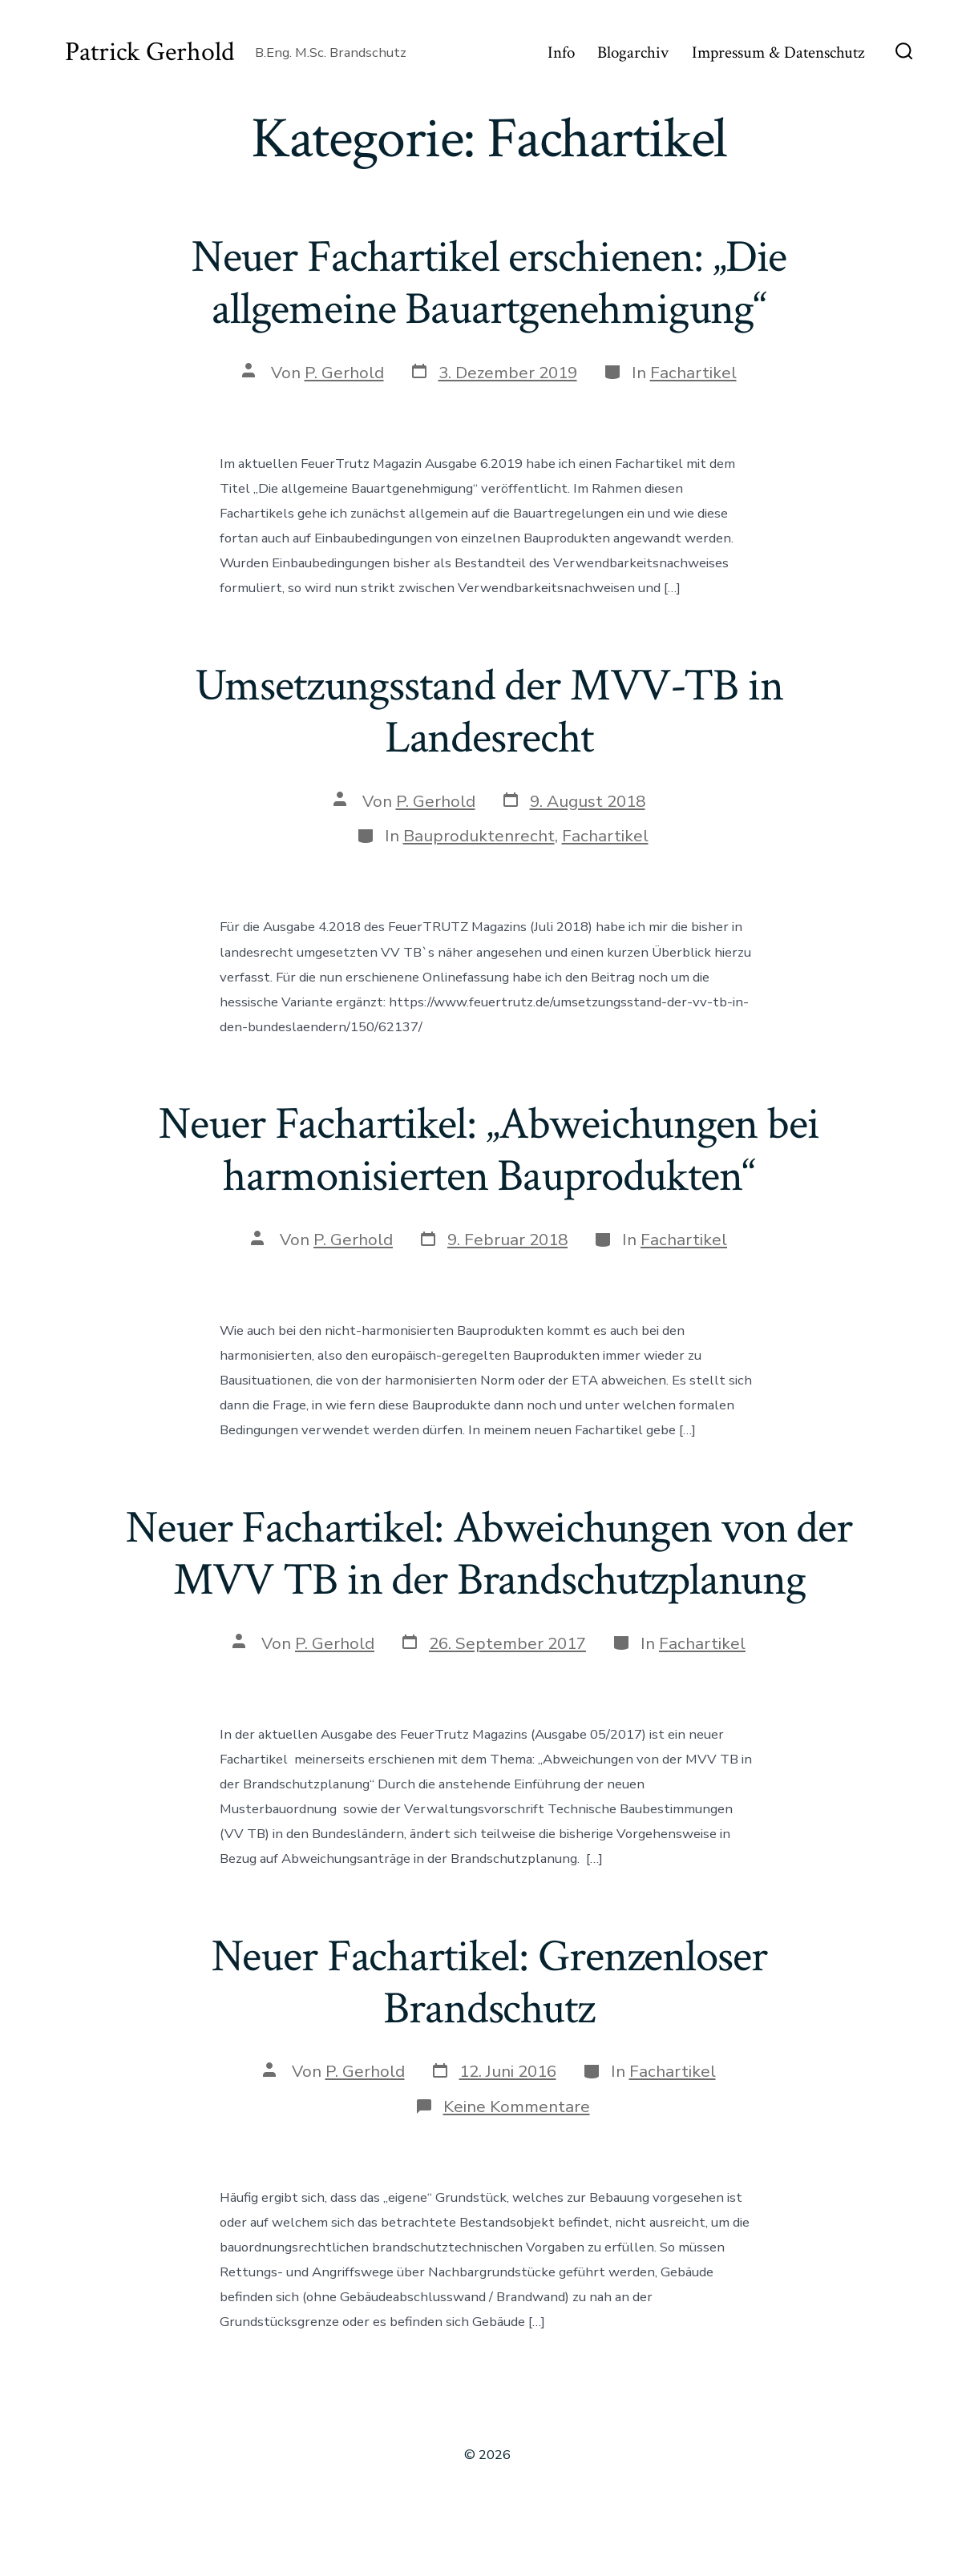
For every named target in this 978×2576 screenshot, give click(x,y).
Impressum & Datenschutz (778, 52)
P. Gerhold (344, 372)
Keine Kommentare (516, 2106)
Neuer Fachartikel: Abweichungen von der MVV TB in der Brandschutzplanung (489, 1554)
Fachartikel (693, 372)
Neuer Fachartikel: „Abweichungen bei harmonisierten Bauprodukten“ (488, 1150)
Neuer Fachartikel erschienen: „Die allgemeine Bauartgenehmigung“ (489, 283)
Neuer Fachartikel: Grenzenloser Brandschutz (489, 1982)
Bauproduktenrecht (479, 835)
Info (561, 52)
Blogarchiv (633, 52)
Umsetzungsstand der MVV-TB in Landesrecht (488, 712)
